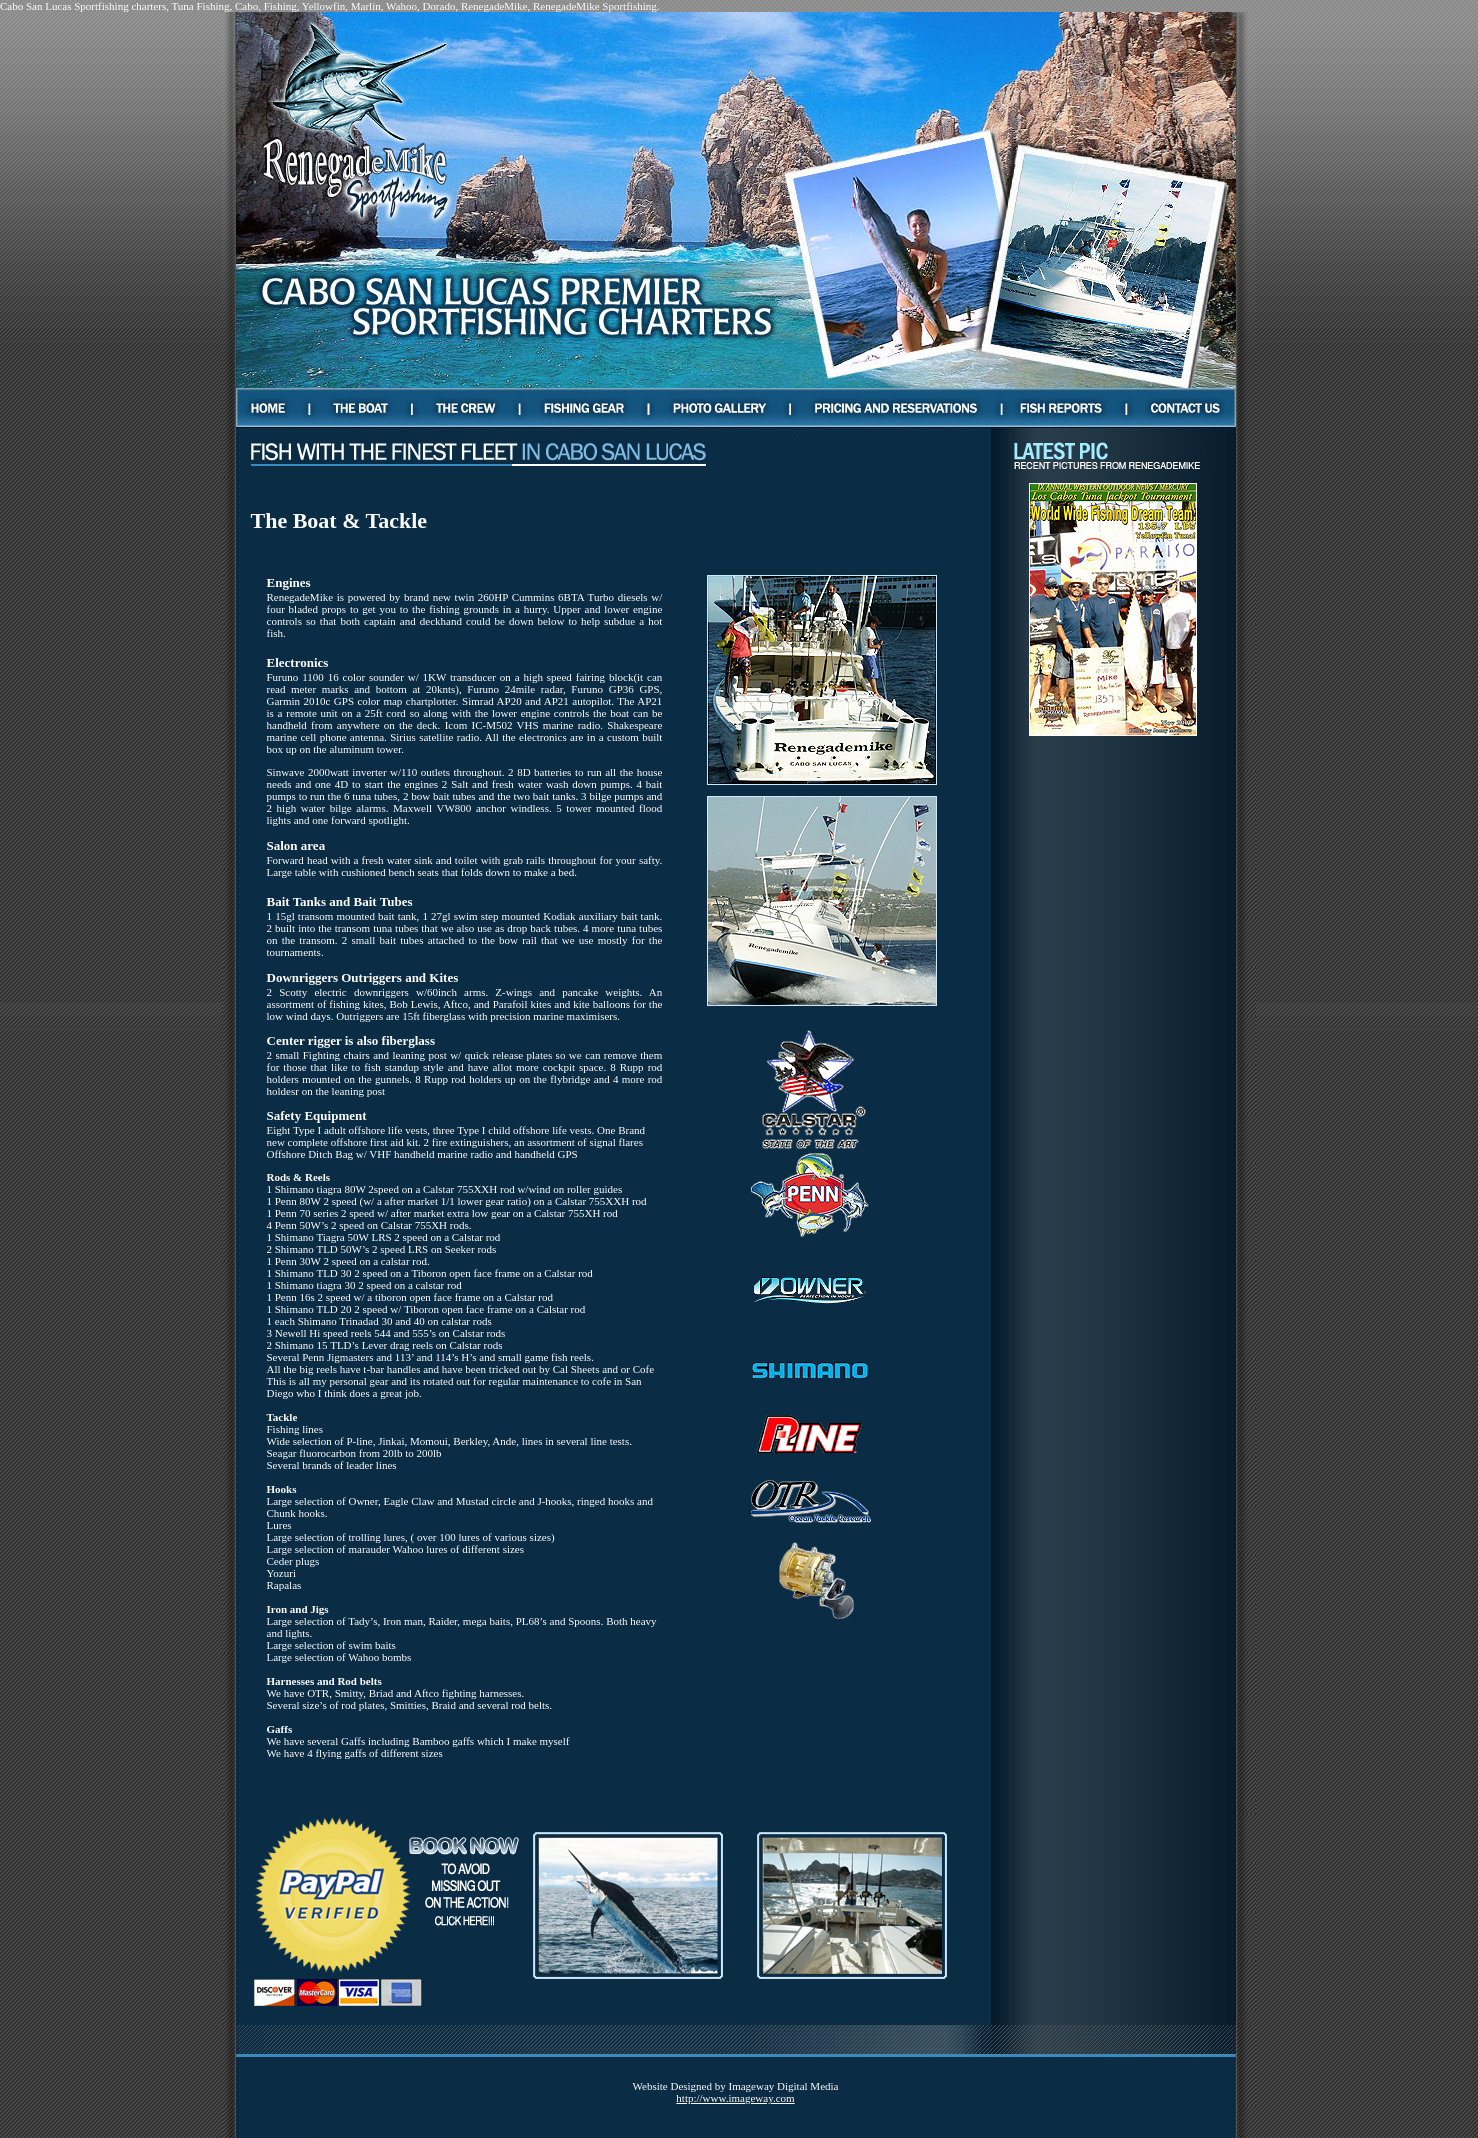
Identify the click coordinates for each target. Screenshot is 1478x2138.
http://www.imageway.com (735, 2098)
